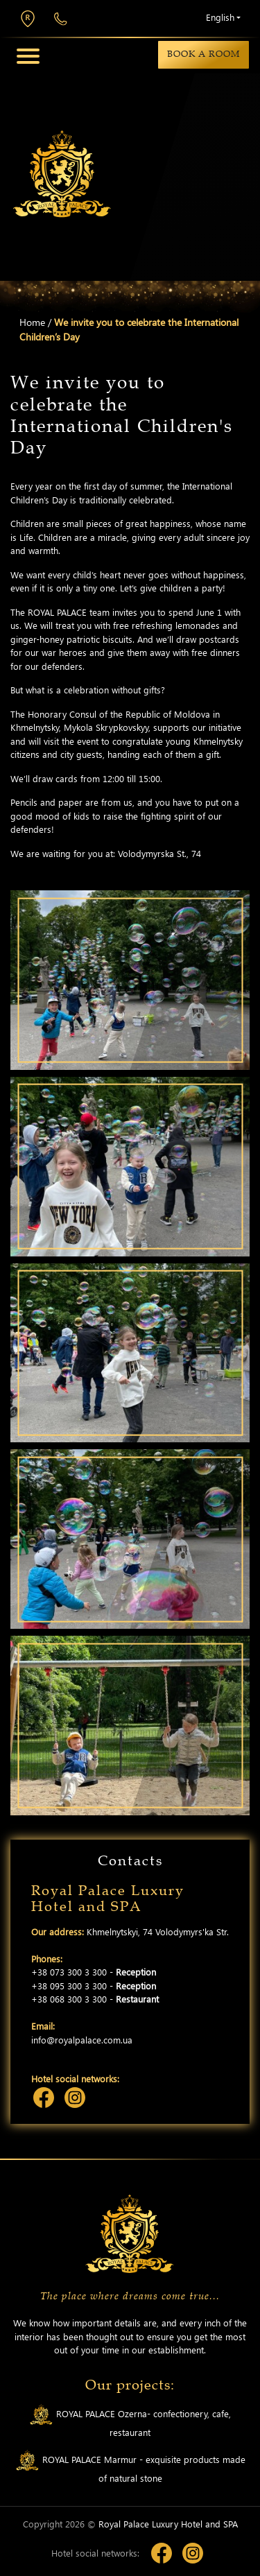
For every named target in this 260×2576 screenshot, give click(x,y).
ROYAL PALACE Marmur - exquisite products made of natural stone (130, 2467)
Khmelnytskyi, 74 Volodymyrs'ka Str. (27, 18)
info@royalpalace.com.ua (81, 2040)
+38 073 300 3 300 (60, 19)
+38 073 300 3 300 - (93, 1972)
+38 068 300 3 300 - (95, 1999)
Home (32, 322)
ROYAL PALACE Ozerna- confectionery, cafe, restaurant (130, 2421)
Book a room (203, 54)
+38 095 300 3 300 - (93, 1985)
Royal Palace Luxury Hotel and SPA (168, 2524)
